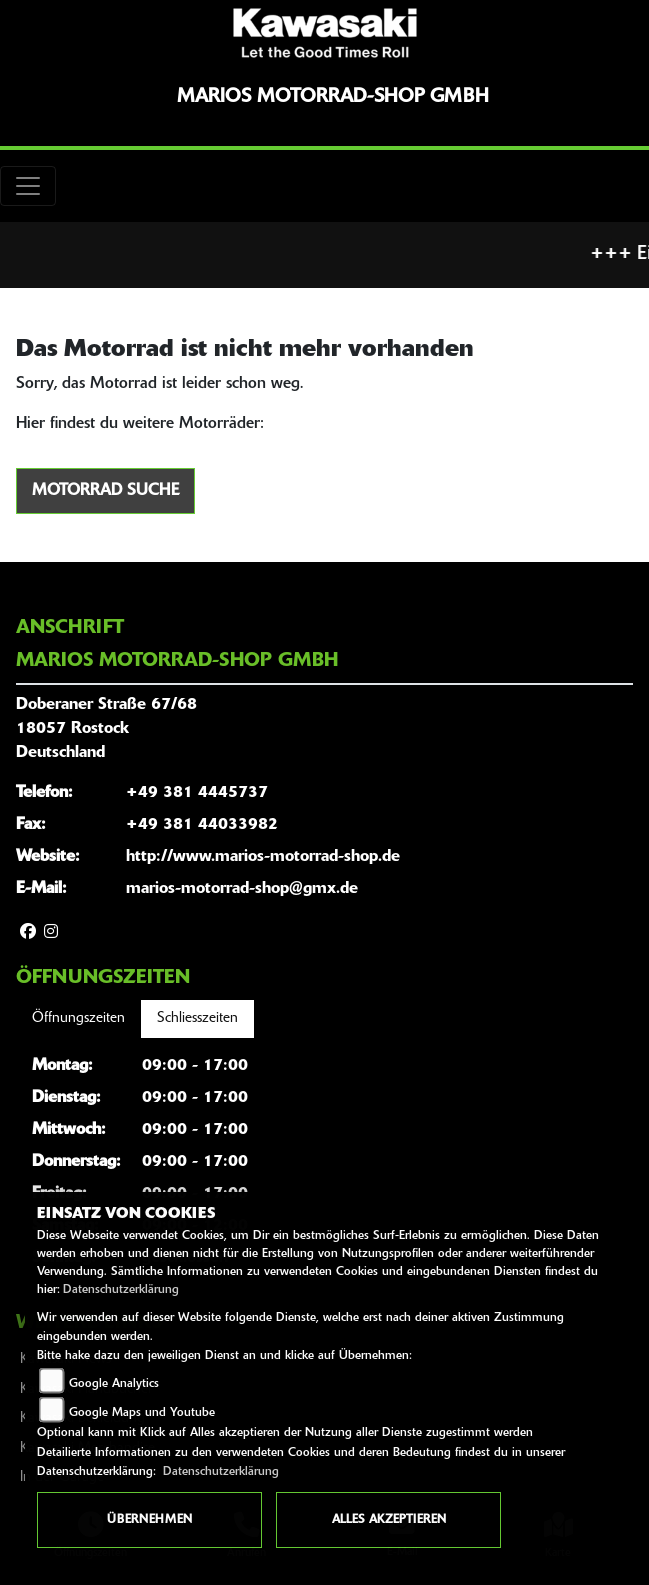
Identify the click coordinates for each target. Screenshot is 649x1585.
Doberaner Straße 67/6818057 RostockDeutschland (106, 729)
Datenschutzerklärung (121, 1290)
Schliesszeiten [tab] (197, 1018)
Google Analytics (114, 1384)
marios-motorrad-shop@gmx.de (242, 889)
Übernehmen (149, 1520)
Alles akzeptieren (389, 1520)
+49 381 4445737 (197, 793)
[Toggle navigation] (28, 186)
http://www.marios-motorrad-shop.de (263, 857)
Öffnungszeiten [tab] (78, 1018)
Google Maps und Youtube (142, 1413)
